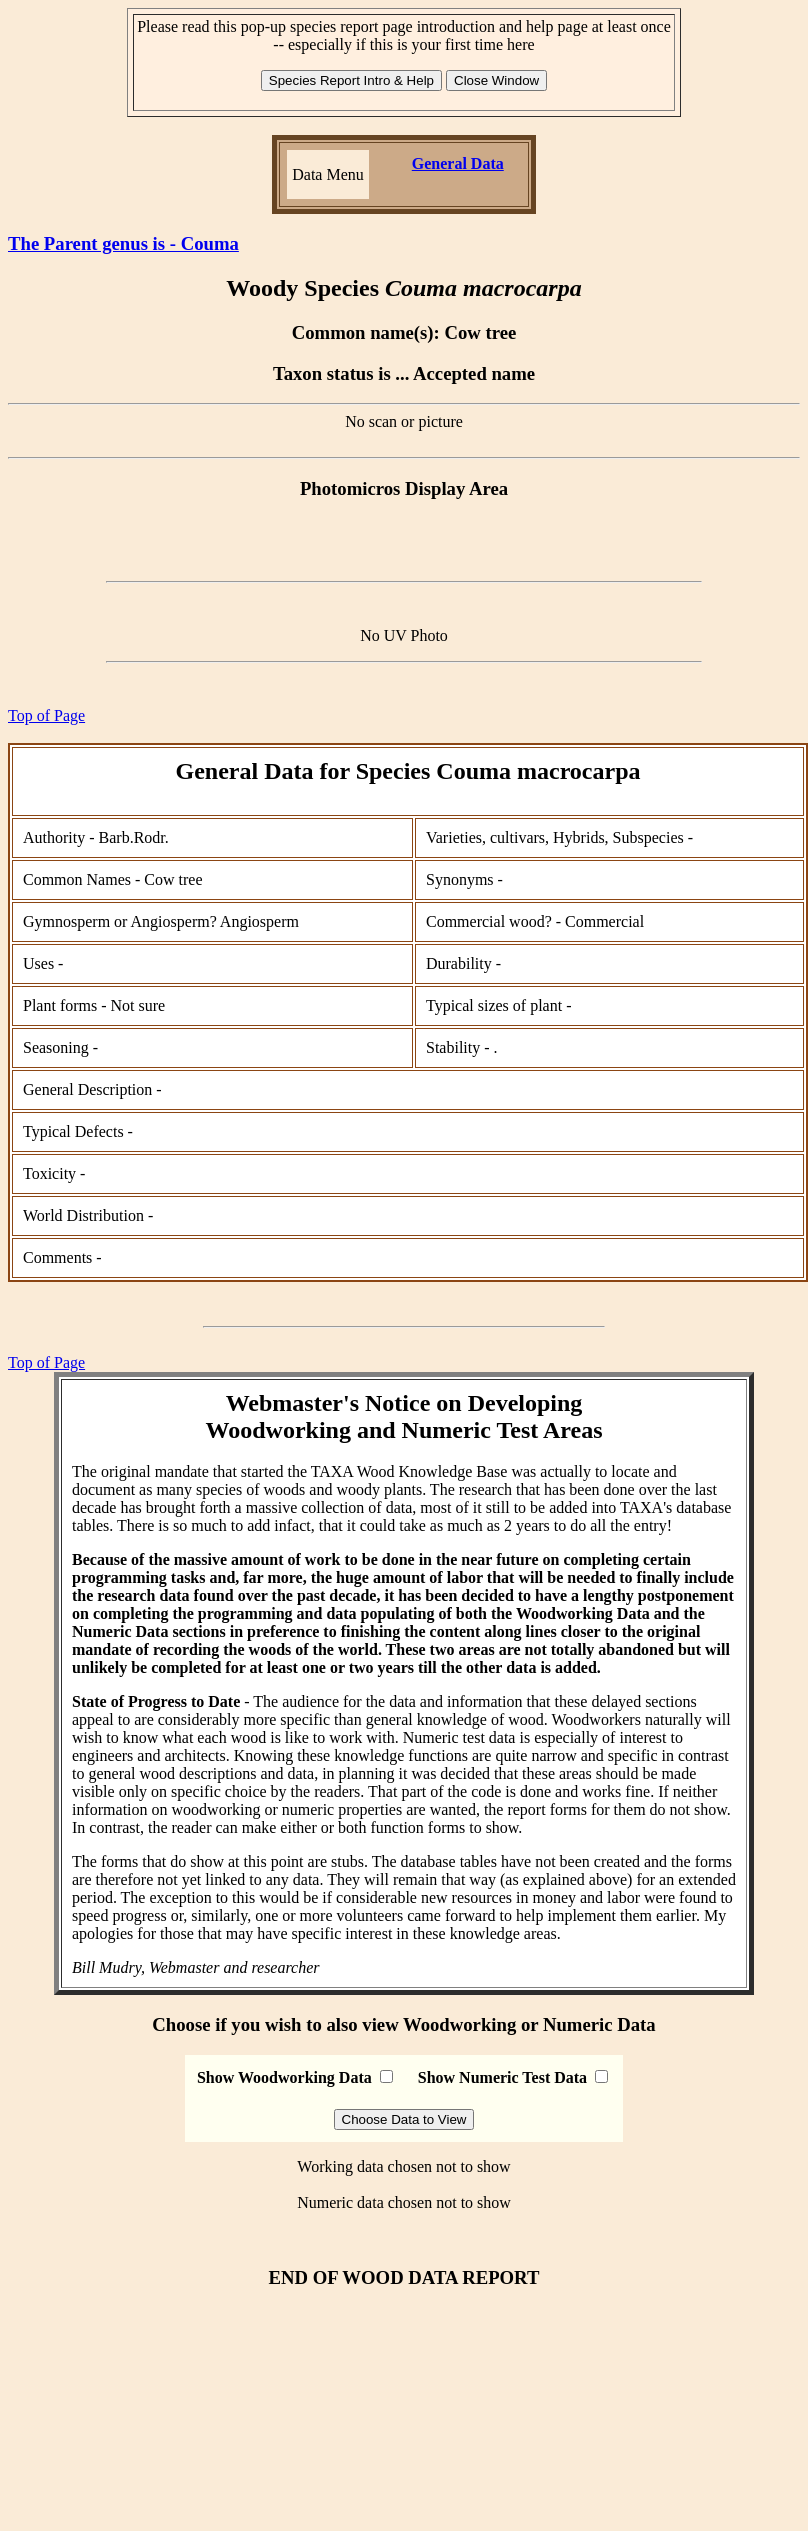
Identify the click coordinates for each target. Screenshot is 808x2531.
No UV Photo (404, 635)
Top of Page (46, 715)
